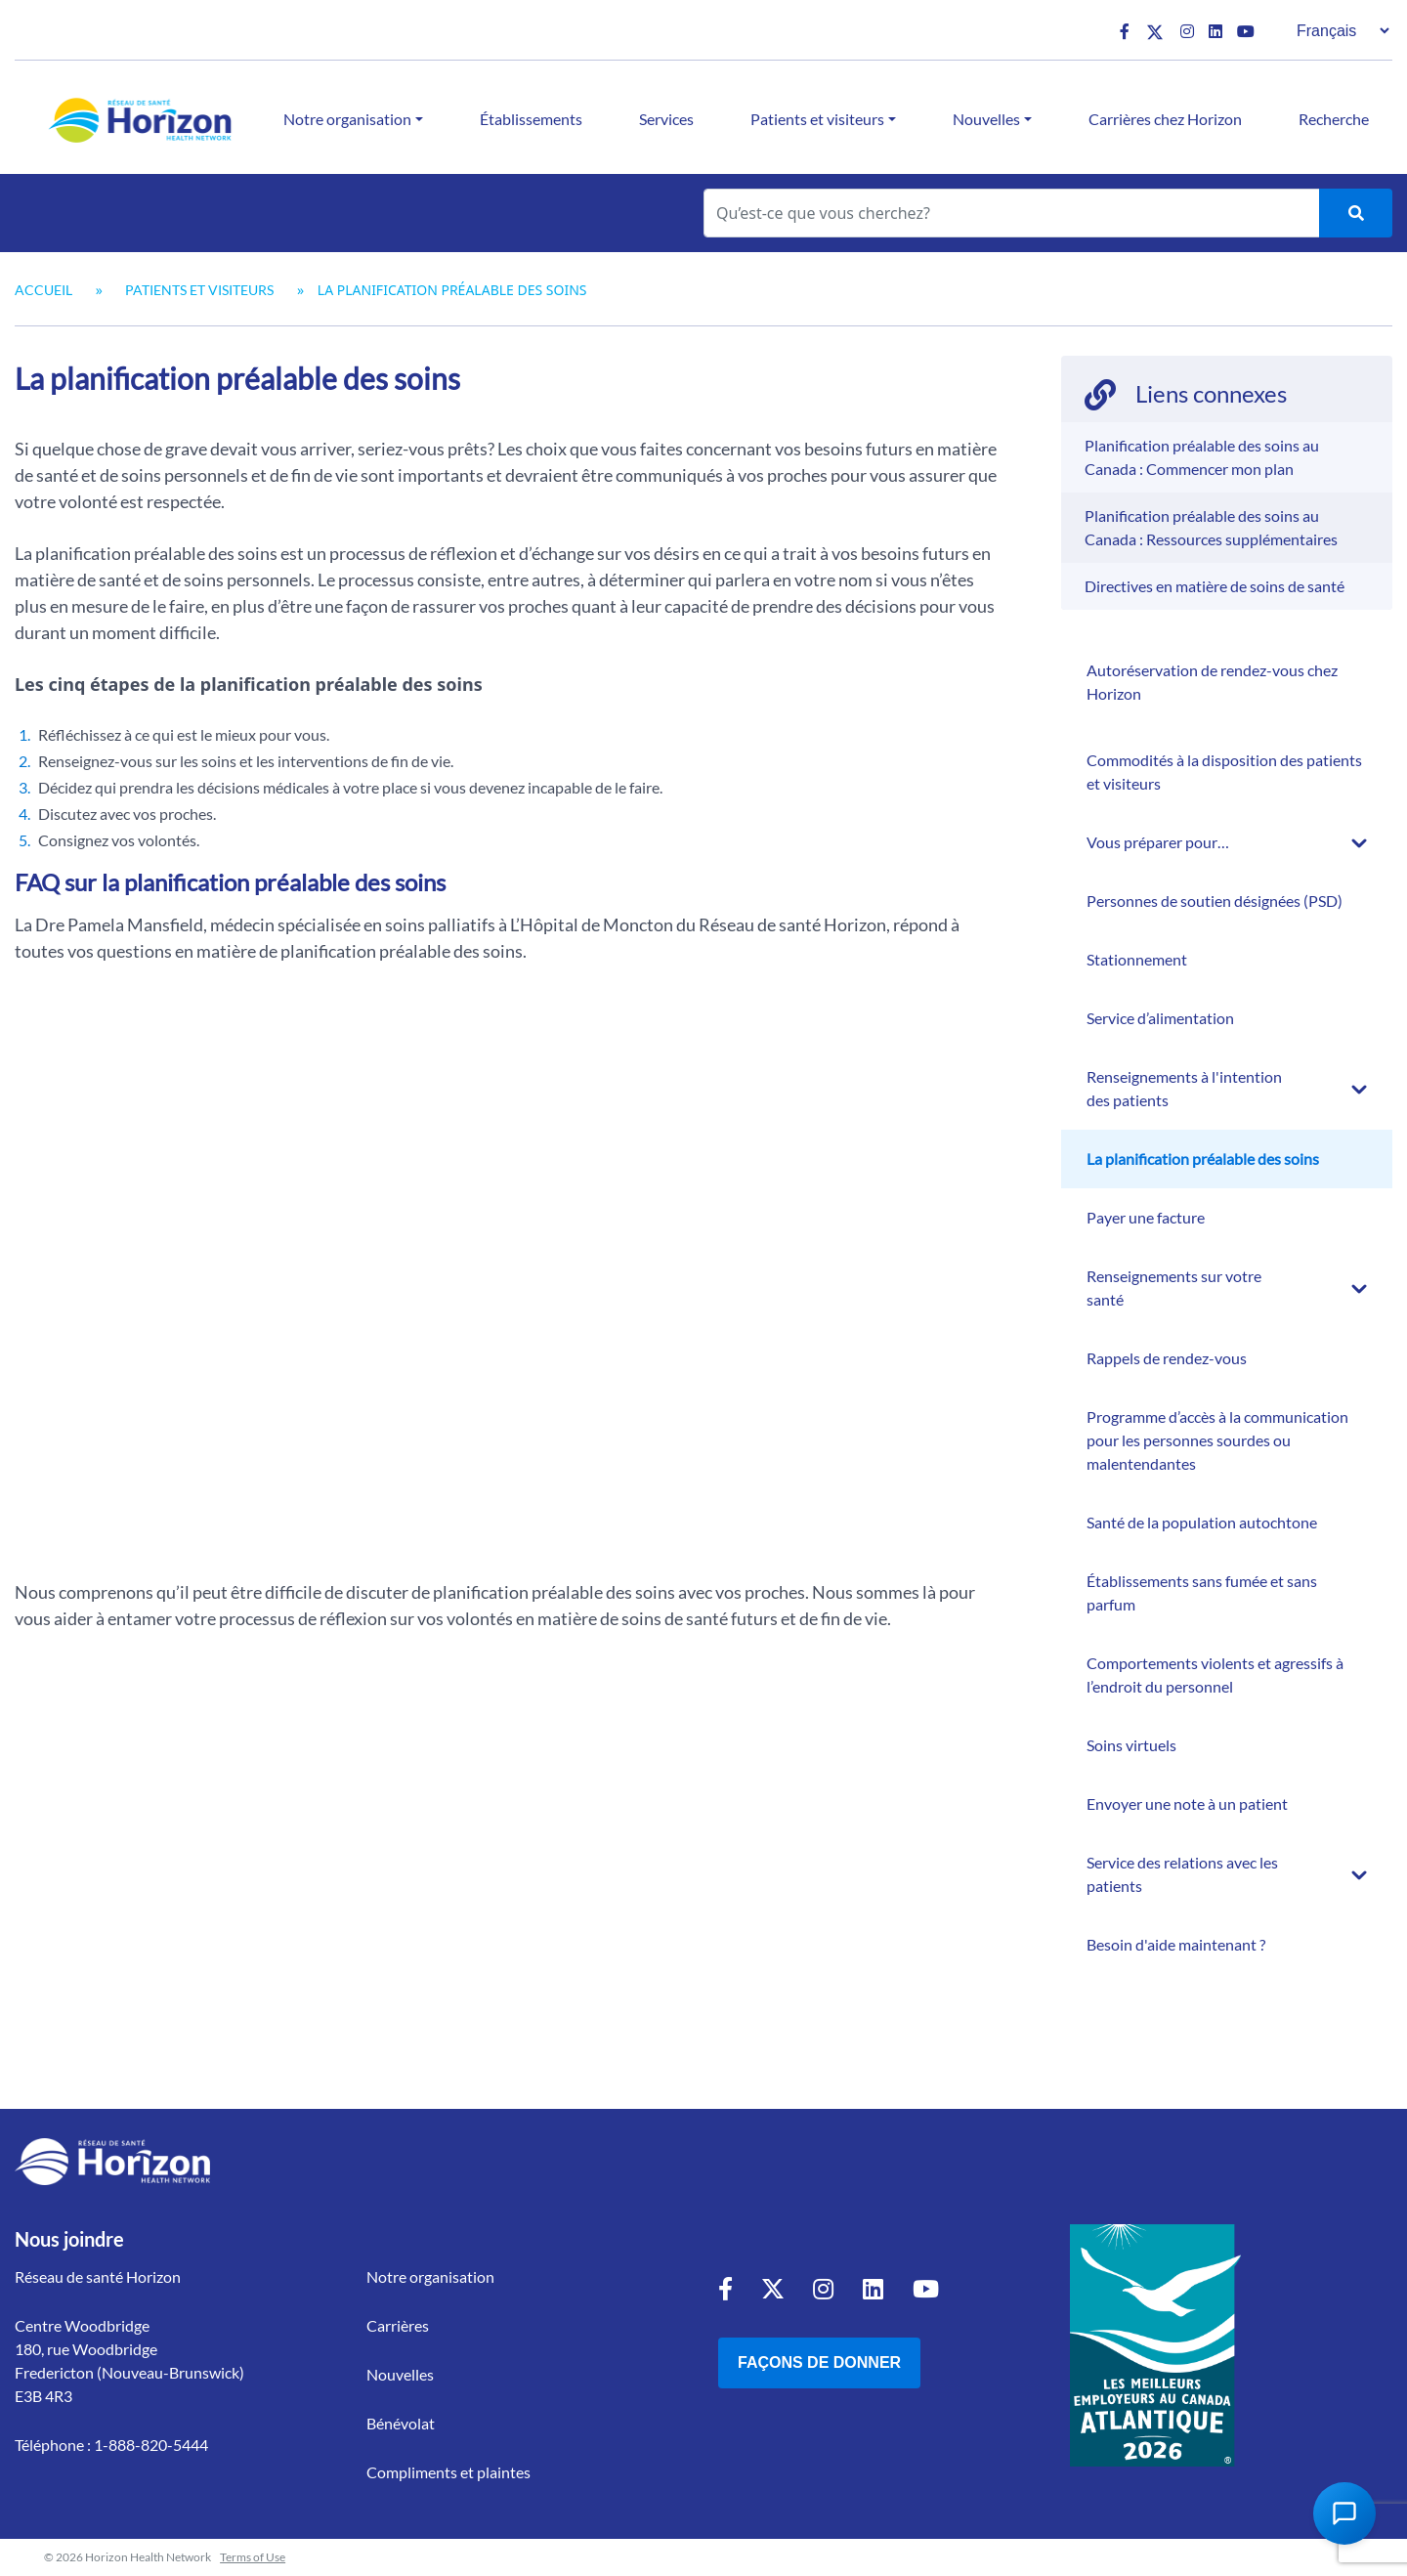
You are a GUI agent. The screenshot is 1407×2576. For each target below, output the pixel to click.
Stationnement (1137, 959)
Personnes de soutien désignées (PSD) (1215, 900)
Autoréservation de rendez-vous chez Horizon (1212, 682)
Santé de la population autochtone (1202, 1522)
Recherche (1334, 118)
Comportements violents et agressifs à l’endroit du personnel (1215, 1674)
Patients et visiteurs (817, 118)
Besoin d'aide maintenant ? (1176, 1944)
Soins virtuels (1131, 1745)
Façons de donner (819, 2362)
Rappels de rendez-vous (1167, 1358)
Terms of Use (252, 2557)
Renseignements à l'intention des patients (1184, 1088)
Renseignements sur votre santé (1174, 1288)
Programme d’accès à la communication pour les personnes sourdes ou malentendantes (1217, 1440)
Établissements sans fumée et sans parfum (1202, 1592)
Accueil (43, 289)
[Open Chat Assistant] (1344, 2513)
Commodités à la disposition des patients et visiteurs (1224, 772)
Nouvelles (986, 118)
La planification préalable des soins (1203, 1158)
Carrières (397, 2325)
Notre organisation (347, 118)
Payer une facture (1146, 1217)
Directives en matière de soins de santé (1214, 586)
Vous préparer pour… (1158, 842)
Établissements (531, 118)
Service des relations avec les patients (1182, 1874)
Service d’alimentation (1160, 1018)
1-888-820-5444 (151, 2444)
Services (666, 118)
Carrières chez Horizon (1165, 118)
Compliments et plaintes (448, 2472)
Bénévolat (400, 2423)
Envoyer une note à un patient (1187, 1803)
